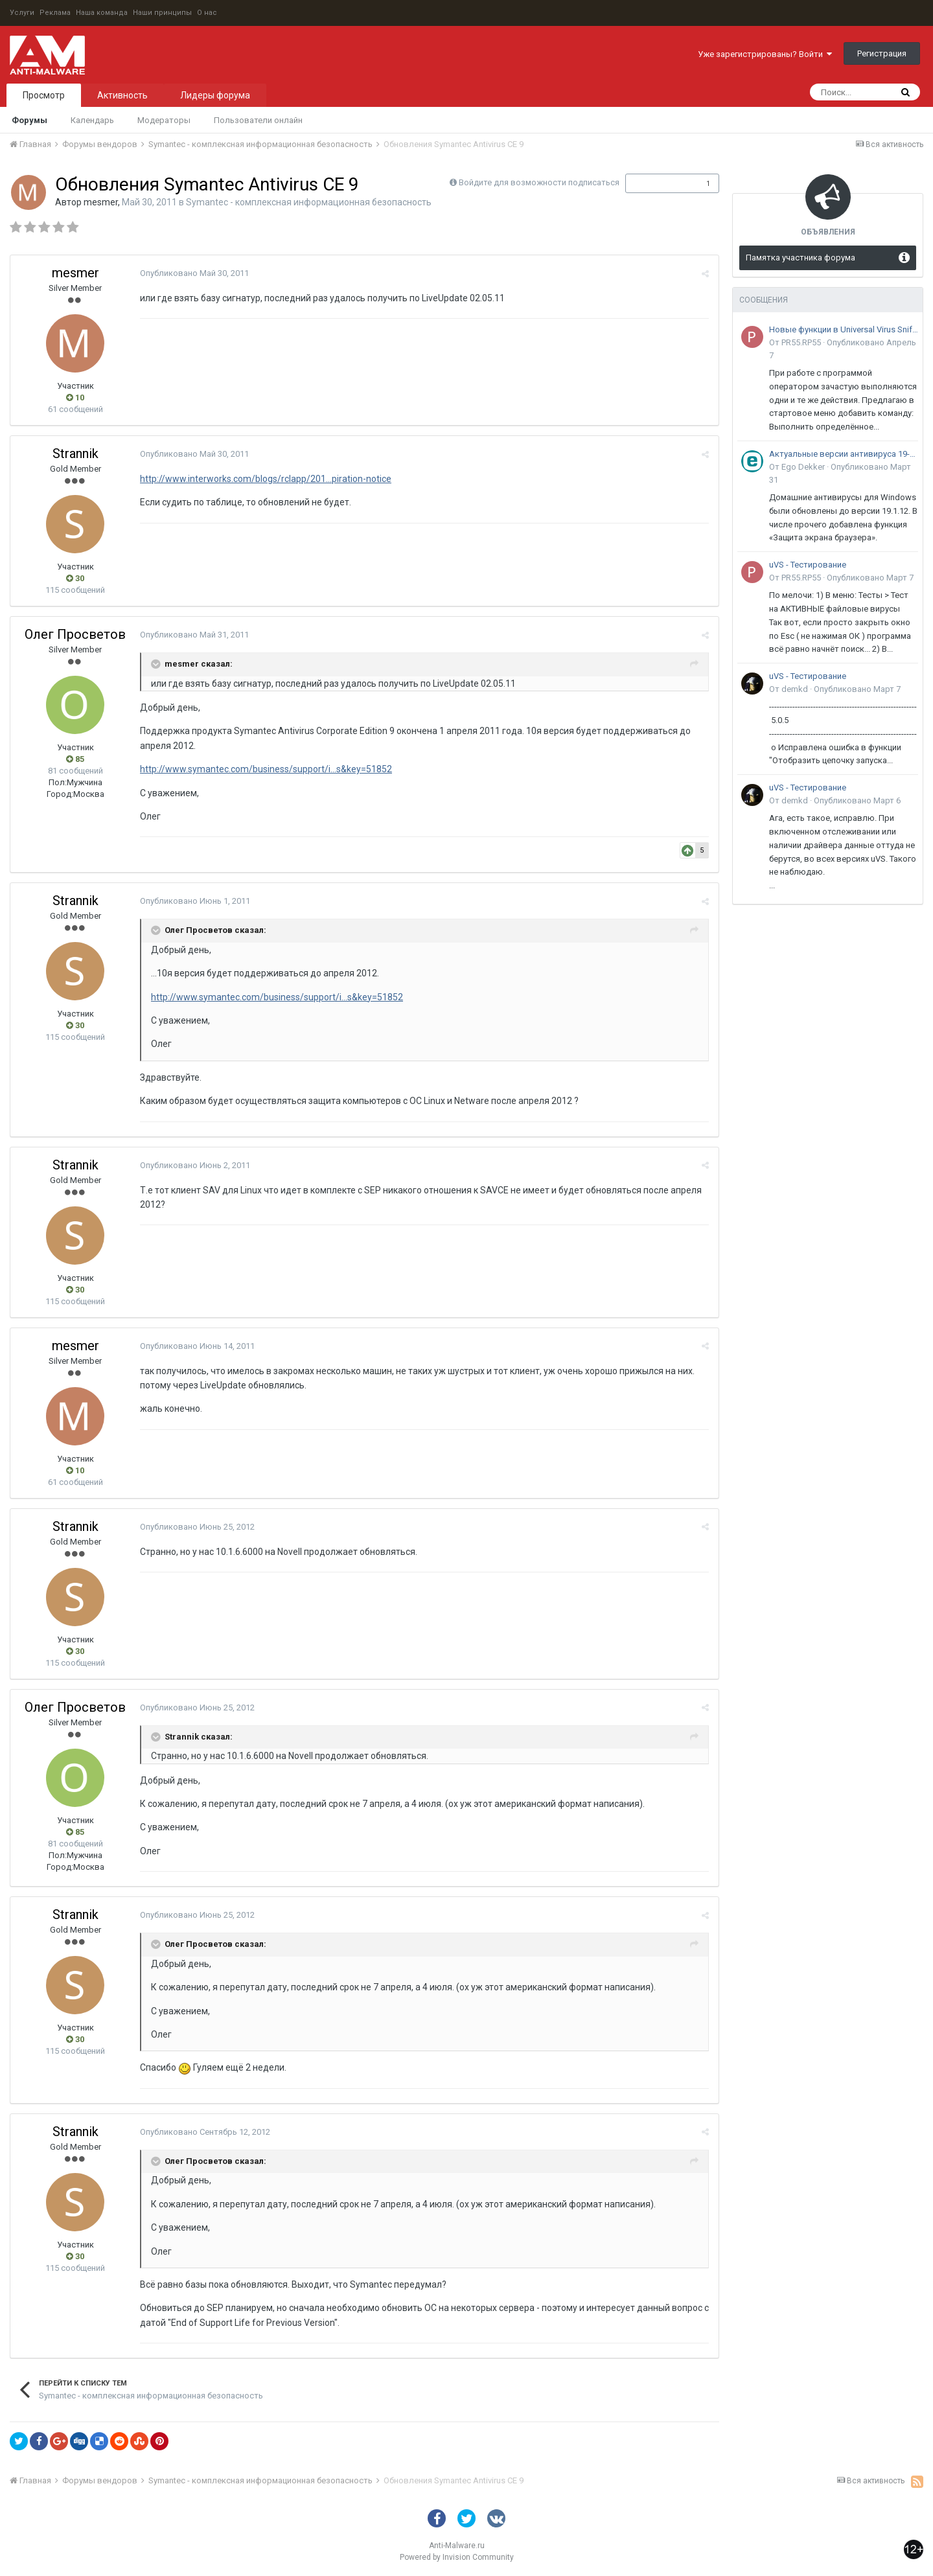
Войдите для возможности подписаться (539, 182)
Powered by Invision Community (457, 2557)
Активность (122, 95)
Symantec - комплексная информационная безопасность (309, 202)
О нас (207, 12)
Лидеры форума (215, 95)
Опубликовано (194, 273)
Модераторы (163, 120)
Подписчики (659, 183)
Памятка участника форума (800, 257)
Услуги (22, 12)
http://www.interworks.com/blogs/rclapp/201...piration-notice (265, 479)
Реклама (55, 12)
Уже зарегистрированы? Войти (765, 54)
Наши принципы (162, 12)
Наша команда (102, 12)
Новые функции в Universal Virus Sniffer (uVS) (843, 329)
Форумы (29, 120)
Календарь (92, 120)
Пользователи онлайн (258, 120)
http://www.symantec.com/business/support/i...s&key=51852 (266, 769)
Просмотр (44, 95)
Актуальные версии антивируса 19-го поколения (843, 454)
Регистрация (881, 53)
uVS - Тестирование (807, 564)
